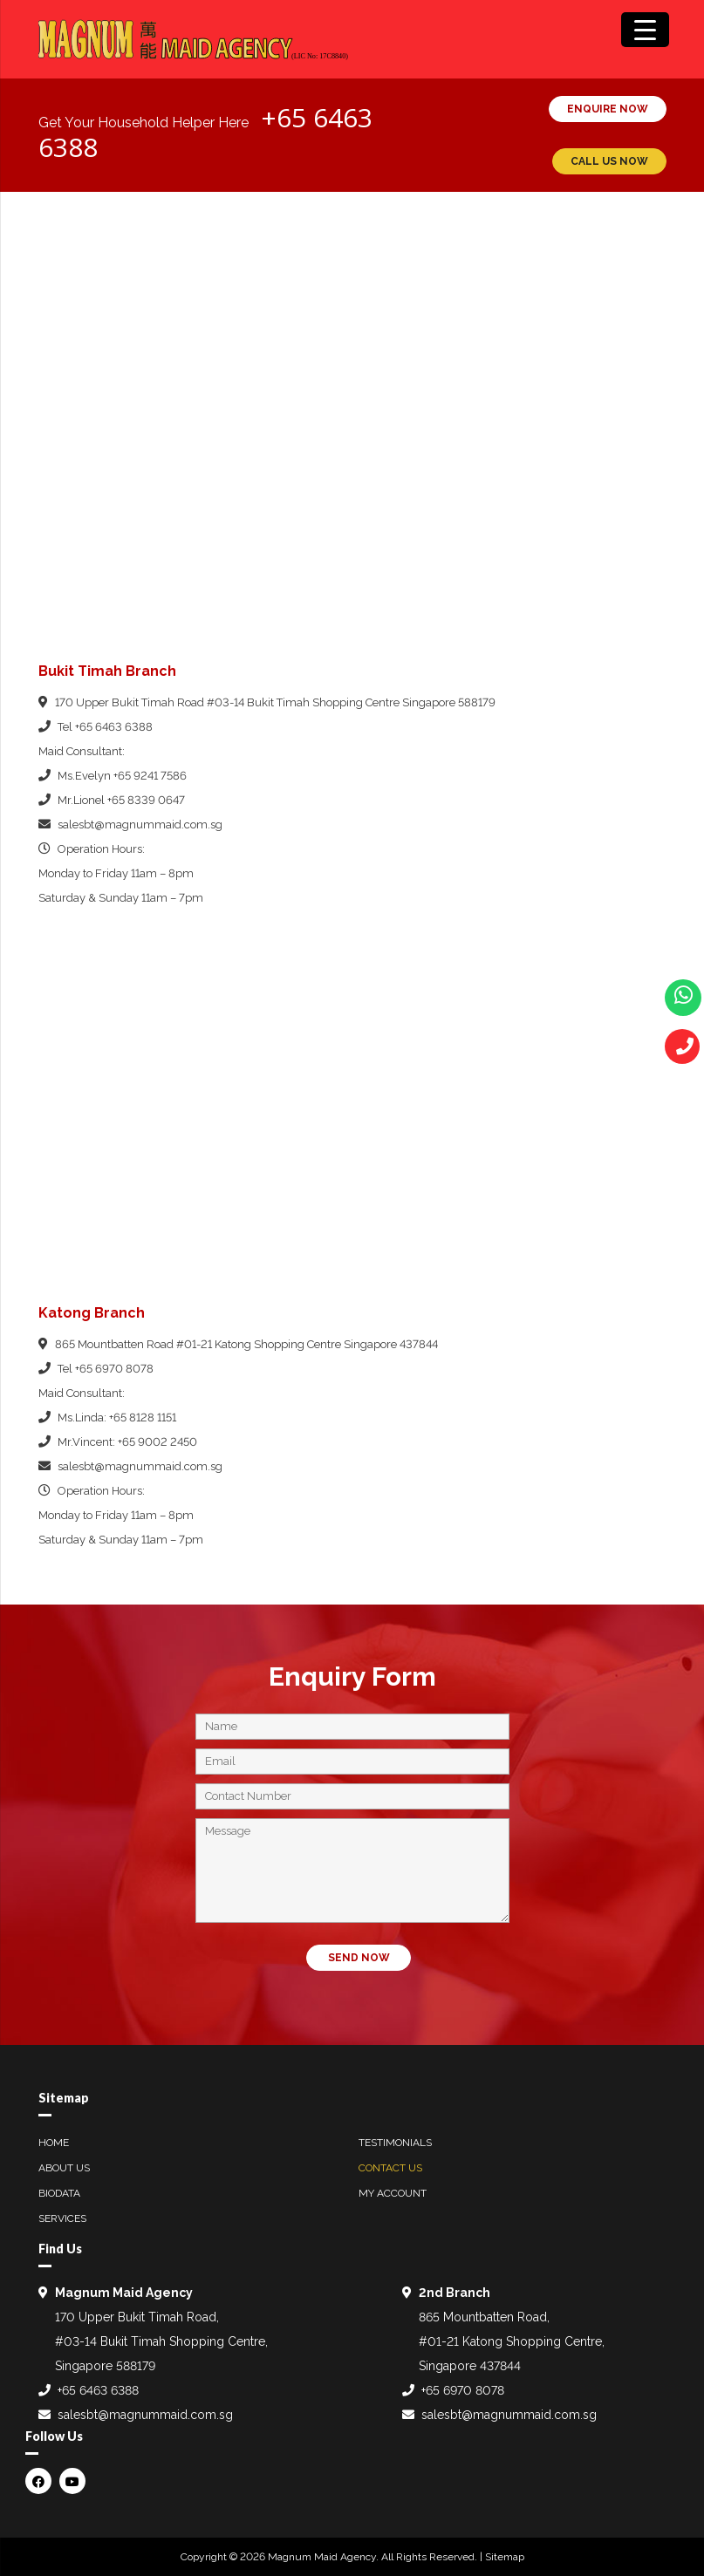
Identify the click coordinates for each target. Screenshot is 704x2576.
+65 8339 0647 (146, 800)
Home (53, 2142)
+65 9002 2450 (157, 1441)
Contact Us (390, 2168)
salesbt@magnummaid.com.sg (140, 824)
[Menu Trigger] (645, 29)
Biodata (59, 2193)
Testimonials (395, 2142)
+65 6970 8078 (114, 1368)
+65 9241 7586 (150, 775)
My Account (393, 2193)
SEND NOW (359, 1958)
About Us (64, 2168)
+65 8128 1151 (142, 1417)
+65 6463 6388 (114, 726)
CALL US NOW (609, 161)
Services (62, 2218)
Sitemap (504, 2557)
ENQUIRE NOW (607, 109)
